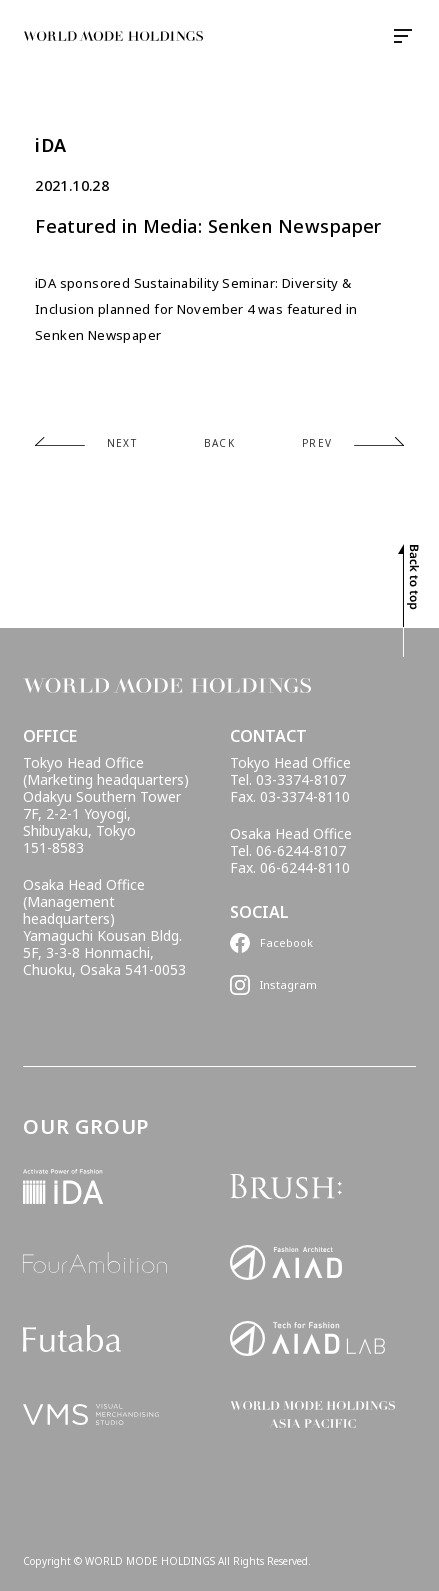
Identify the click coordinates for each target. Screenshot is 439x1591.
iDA (51, 145)
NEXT (122, 443)
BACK (220, 443)
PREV (317, 443)
